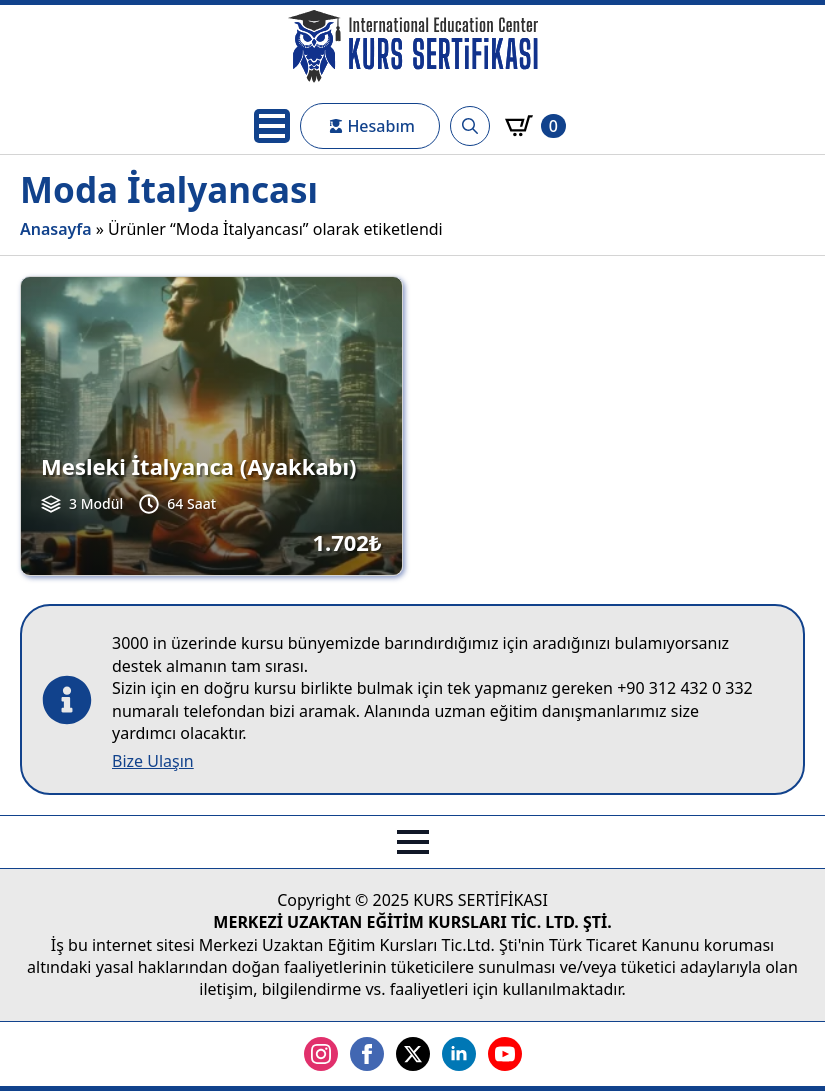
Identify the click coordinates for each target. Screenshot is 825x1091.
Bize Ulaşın (153, 761)
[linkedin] (459, 1054)
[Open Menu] (272, 126)
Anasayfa (56, 229)
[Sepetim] (535, 126)
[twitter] (413, 1054)
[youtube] (505, 1054)
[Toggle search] (470, 126)
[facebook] (367, 1054)
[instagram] (321, 1054)
